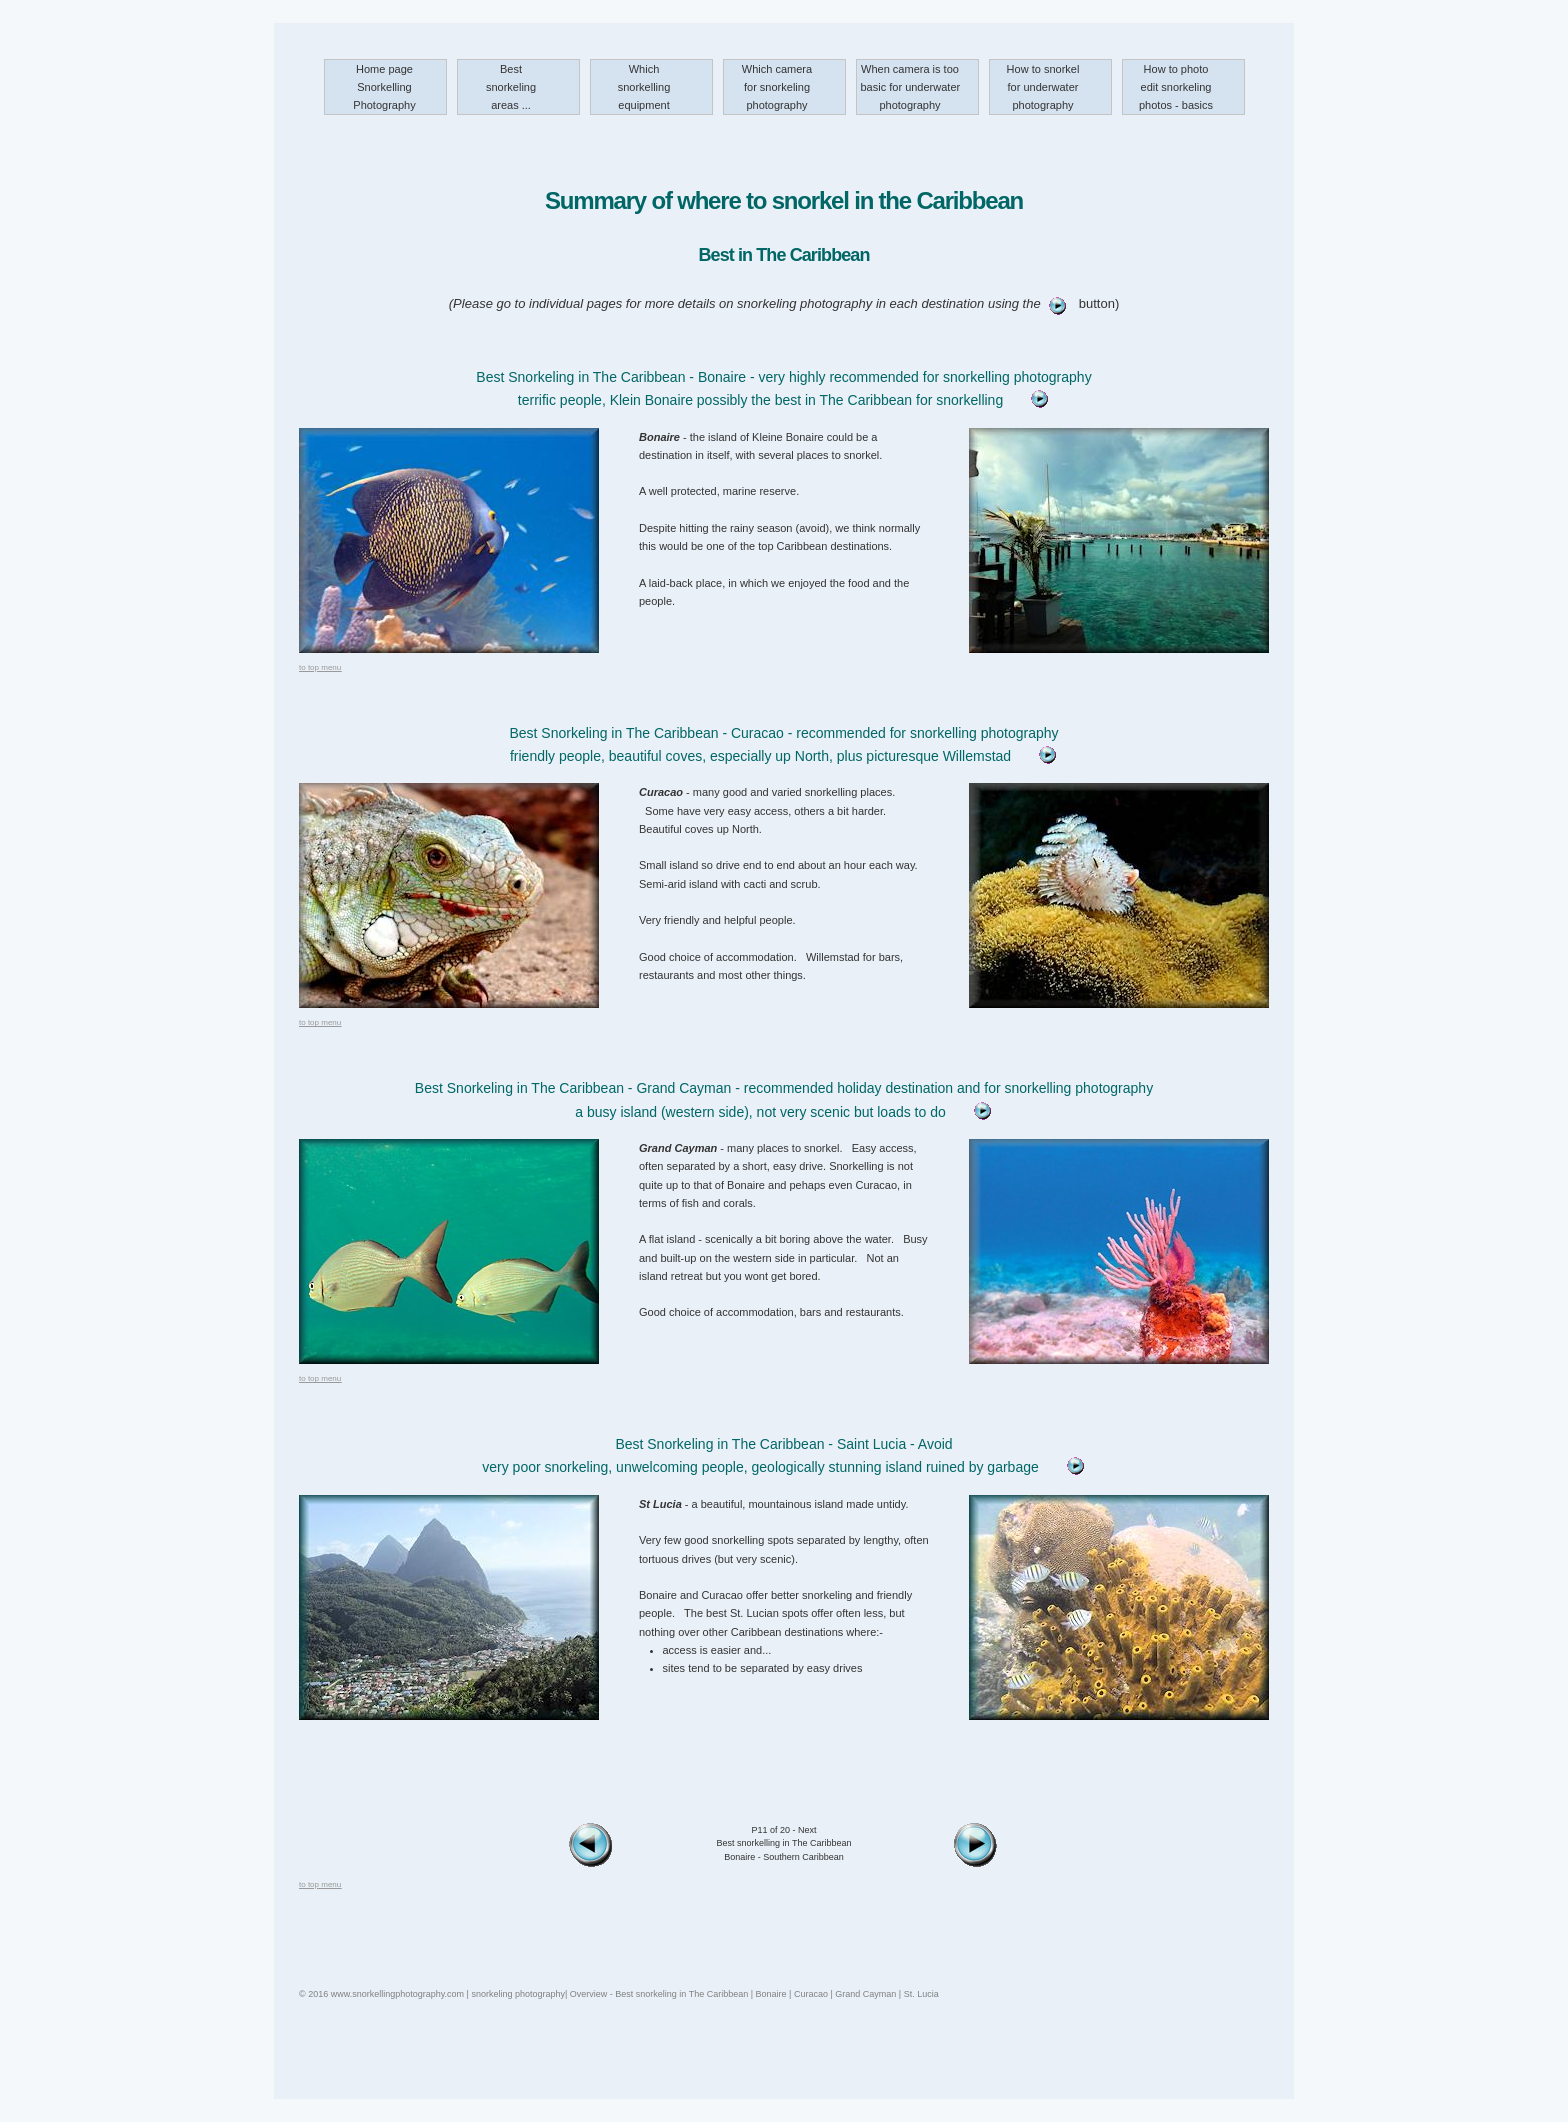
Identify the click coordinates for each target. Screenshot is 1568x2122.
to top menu (320, 667)
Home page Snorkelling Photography (384, 87)
